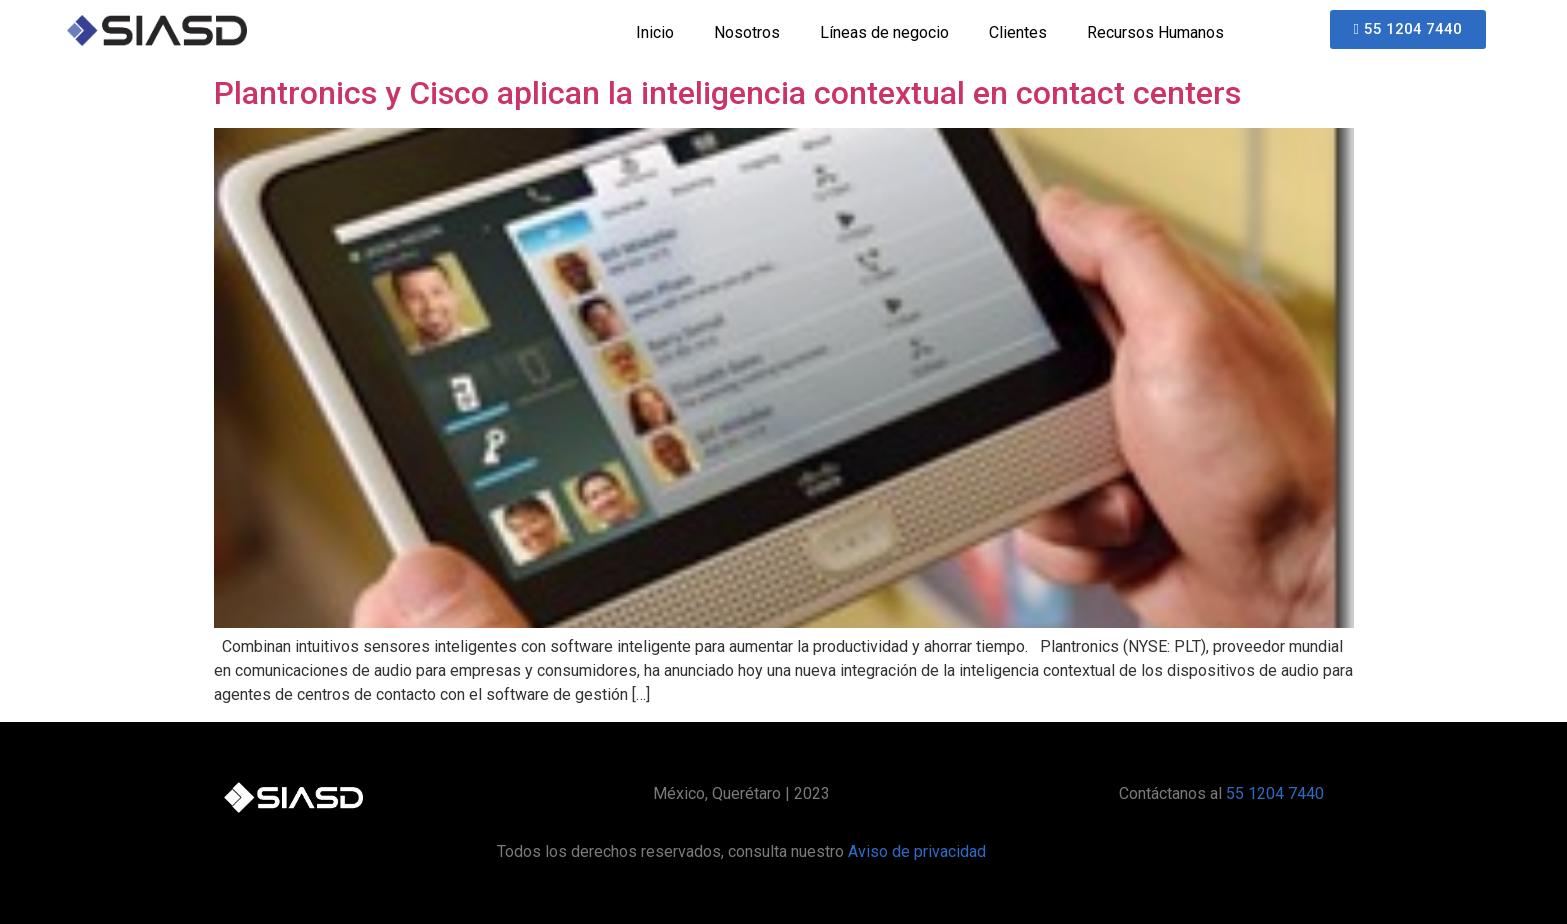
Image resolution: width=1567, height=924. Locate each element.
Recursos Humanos (1155, 32)
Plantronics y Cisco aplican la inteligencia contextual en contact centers (727, 93)
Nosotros (747, 32)
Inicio (655, 32)
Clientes (1018, 32)
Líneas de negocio (884, 32)
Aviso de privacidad (917, 851)
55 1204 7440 (1275, 793)
